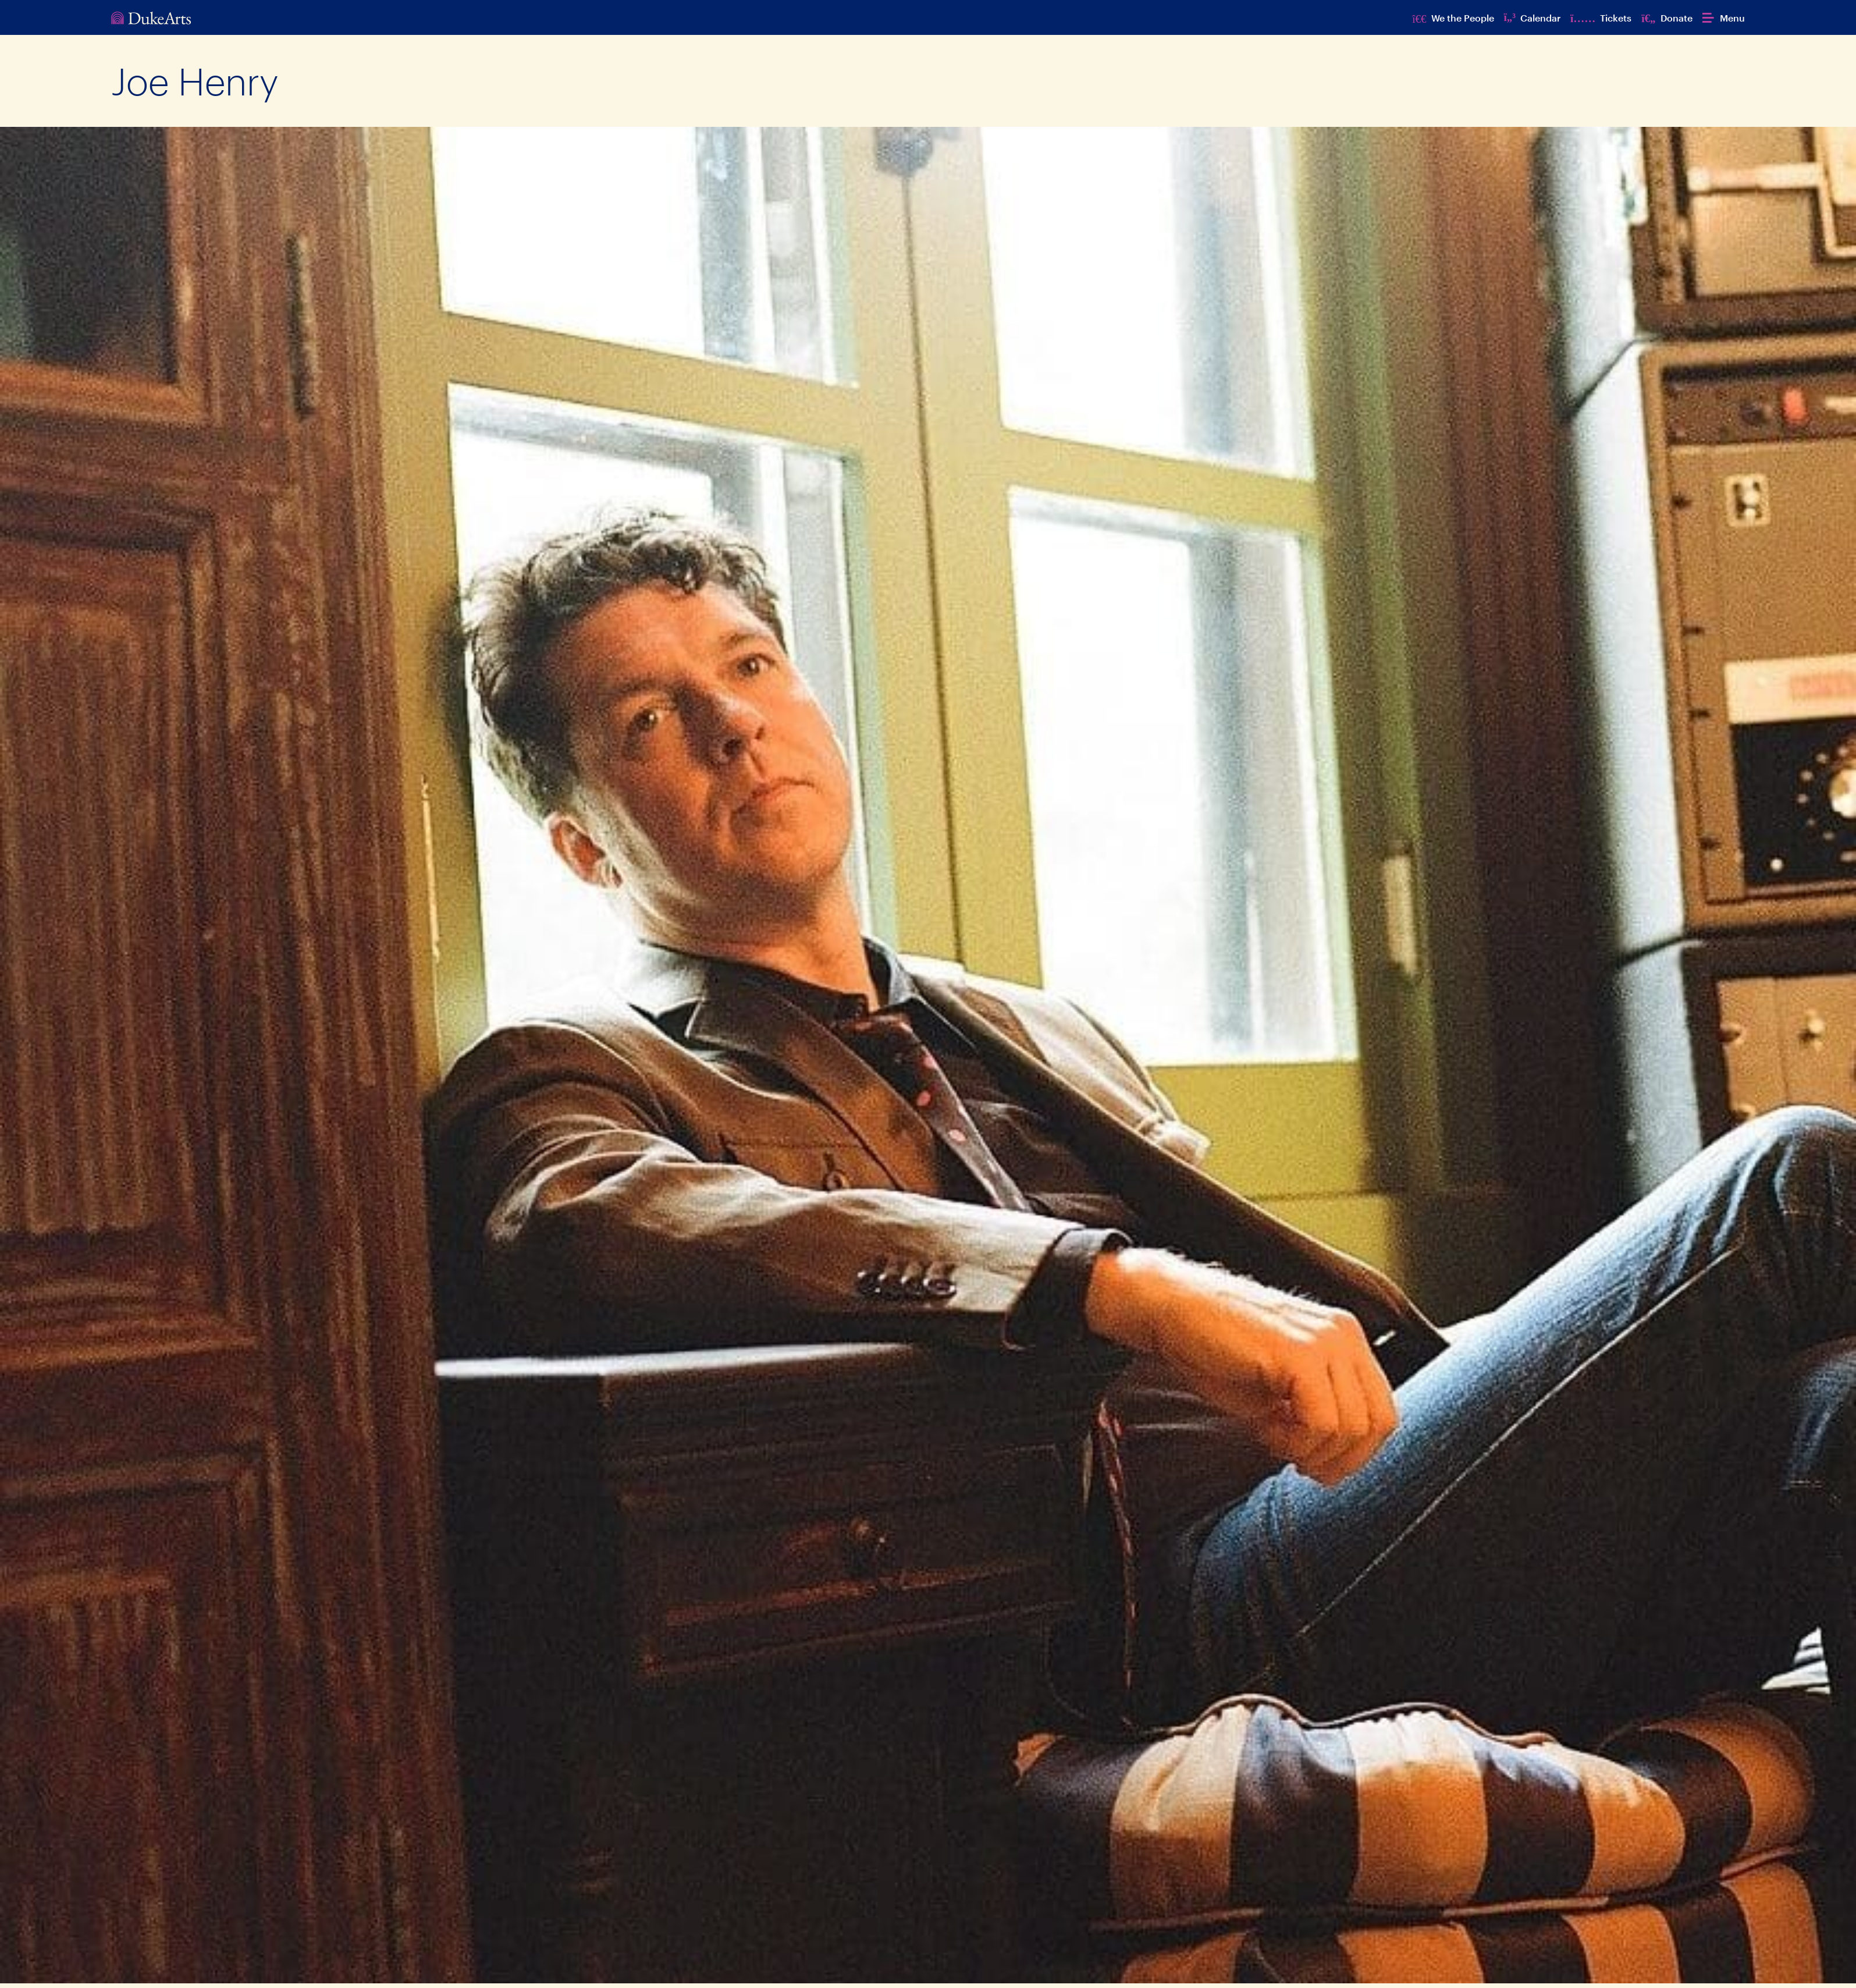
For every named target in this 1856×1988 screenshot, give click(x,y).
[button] (1723, 18)
